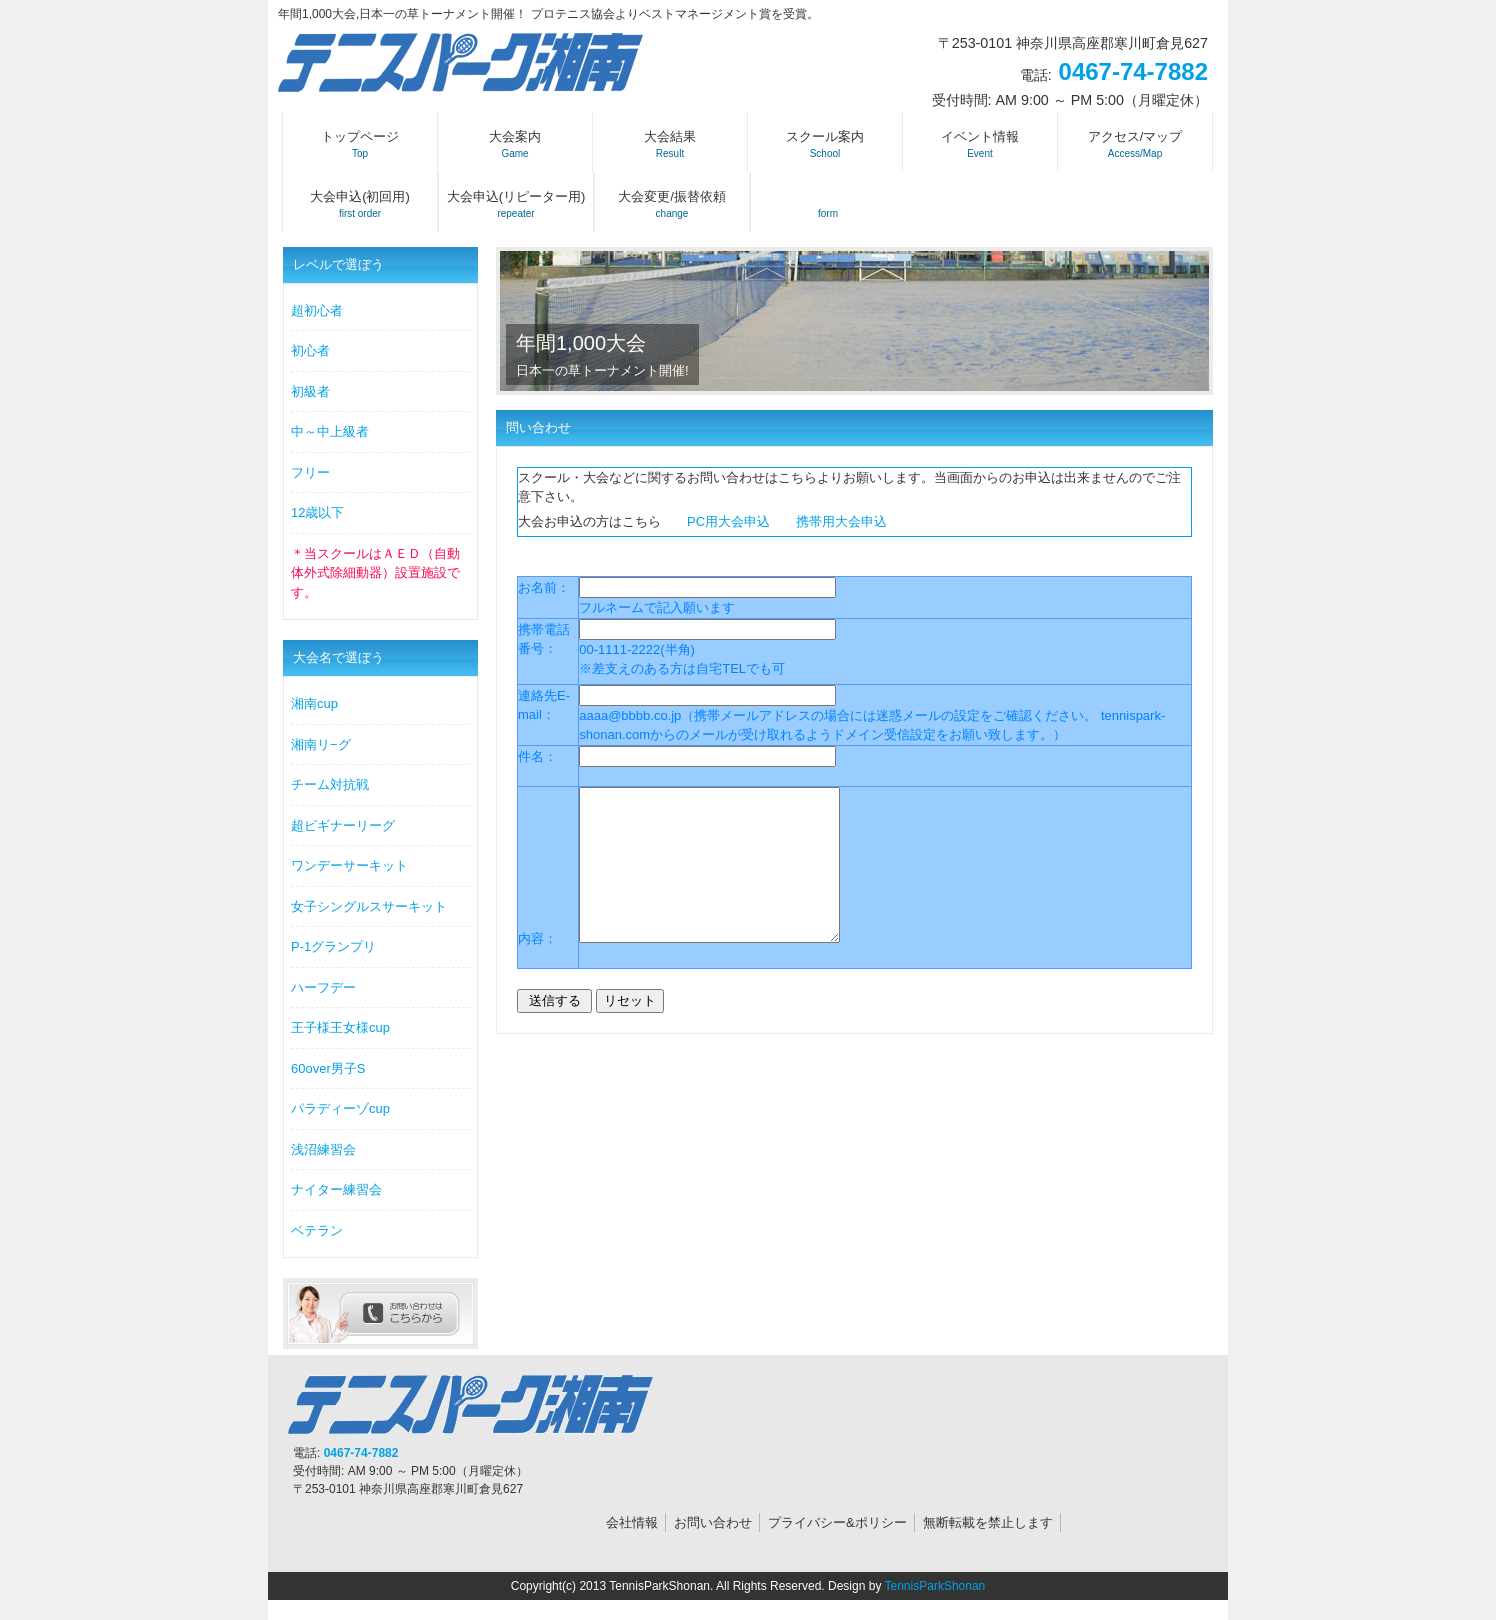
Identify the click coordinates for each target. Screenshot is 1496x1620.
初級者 (310, 391)
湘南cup (314, 703)
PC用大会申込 (728, 521)
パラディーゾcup (340, 1108)
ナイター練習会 (336, 1189)
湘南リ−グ (321, 744)
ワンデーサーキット (349, 865)
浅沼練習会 (323, 1149)
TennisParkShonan (935, 1586)
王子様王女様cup (340, 1027)
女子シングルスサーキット (369, 906)
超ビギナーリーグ (343, 825)
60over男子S (328, 1068)
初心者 (310, 350)
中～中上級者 (330, 431)
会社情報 (632, 1522)
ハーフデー (323, 987)
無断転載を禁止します (988, 1522)
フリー (310, 472)
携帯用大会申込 (841, 521)
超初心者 (317, 310)
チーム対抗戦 (330, 784)
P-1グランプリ (333, 946)
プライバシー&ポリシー (837, 1522)
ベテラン (317, 1230)
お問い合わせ (713, 1522)
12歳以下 (317, 512)
